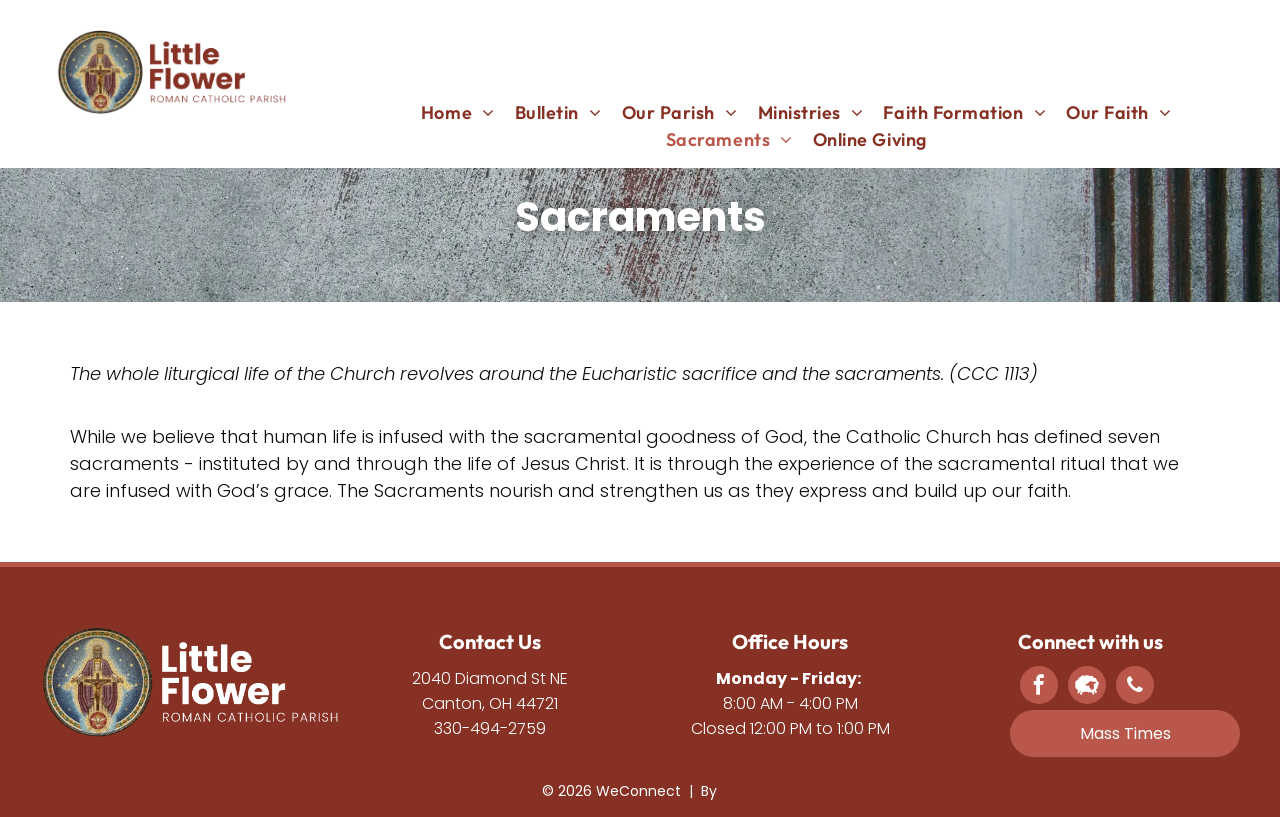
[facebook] (1039, 687)
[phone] (1135, 687)
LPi (729, 791)
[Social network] (1087, 687)
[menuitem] (458, 112)
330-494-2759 (490, 728)
